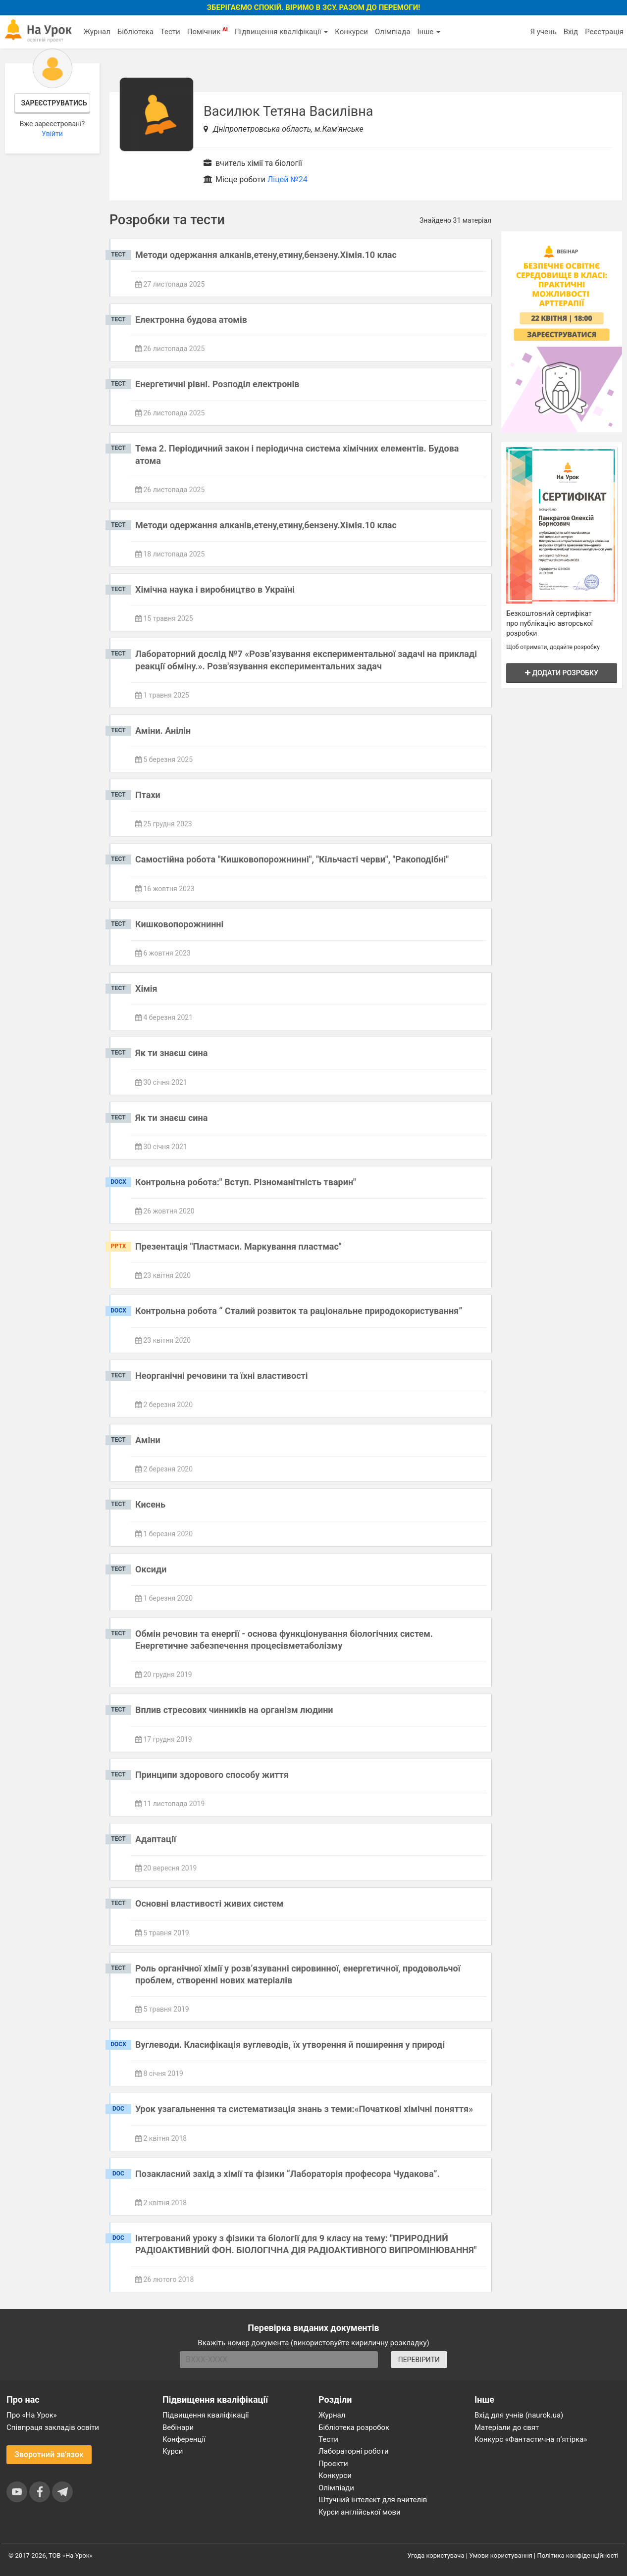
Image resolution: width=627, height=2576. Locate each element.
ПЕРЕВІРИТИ (419, 2360)
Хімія (146, 988)
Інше (428, 31)
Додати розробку (561, 673)
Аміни (147, 1440)
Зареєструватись (54, 103)
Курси (172, 2451)
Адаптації (155, 1839)
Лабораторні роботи (353, 2451)
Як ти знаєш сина (171, 1053)
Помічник (207, 31)
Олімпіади (336, 2487)
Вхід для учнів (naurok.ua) (518, 2415)
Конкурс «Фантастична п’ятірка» (530, 2439)
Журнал (96, 31)
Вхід (571, 31)
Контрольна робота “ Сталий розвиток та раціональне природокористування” (298, 1311)
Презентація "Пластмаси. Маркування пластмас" (238, 1246)
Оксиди (150, 1569)
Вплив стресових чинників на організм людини (234, 1710)
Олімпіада (392, 31)
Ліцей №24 (287, 179)
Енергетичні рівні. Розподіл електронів (217, 384)
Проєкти (333, 2463)
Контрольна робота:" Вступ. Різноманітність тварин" (245, 1182)
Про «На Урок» (31, 2415)
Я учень (543, 31)
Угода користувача (436, 2555)
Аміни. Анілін (163, 730)
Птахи (147, 795)
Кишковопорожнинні (179, 924)
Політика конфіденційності (578, 2555)
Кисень (150, 1504)
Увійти (52, 134)
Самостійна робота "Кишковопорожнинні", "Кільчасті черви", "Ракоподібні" (292, 859)
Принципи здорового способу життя (212, 1774)
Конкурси (351, 31)
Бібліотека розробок (353, 2427)
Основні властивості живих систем (209, 1903)
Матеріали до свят (506, 2427)
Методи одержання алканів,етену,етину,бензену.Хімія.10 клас (266, 255)
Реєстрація (604, 31)
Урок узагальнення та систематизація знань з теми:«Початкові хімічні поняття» (304, 2109)
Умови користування (500, 2555)
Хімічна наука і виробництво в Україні (215, 589)
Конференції (184, 2439)
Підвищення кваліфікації (281, 31)
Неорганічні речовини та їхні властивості (221, 1375)
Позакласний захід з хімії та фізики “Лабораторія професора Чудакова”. (287, 2174)
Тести (170, 31)
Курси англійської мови (359, 2512)
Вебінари (178, 2427)
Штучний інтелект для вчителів (372, 2499)
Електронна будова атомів (191, 319)
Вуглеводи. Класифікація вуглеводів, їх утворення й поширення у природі (290, 2044)
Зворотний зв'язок (49, 2454)
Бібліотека (135, 31)
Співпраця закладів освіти (52, 2427)
